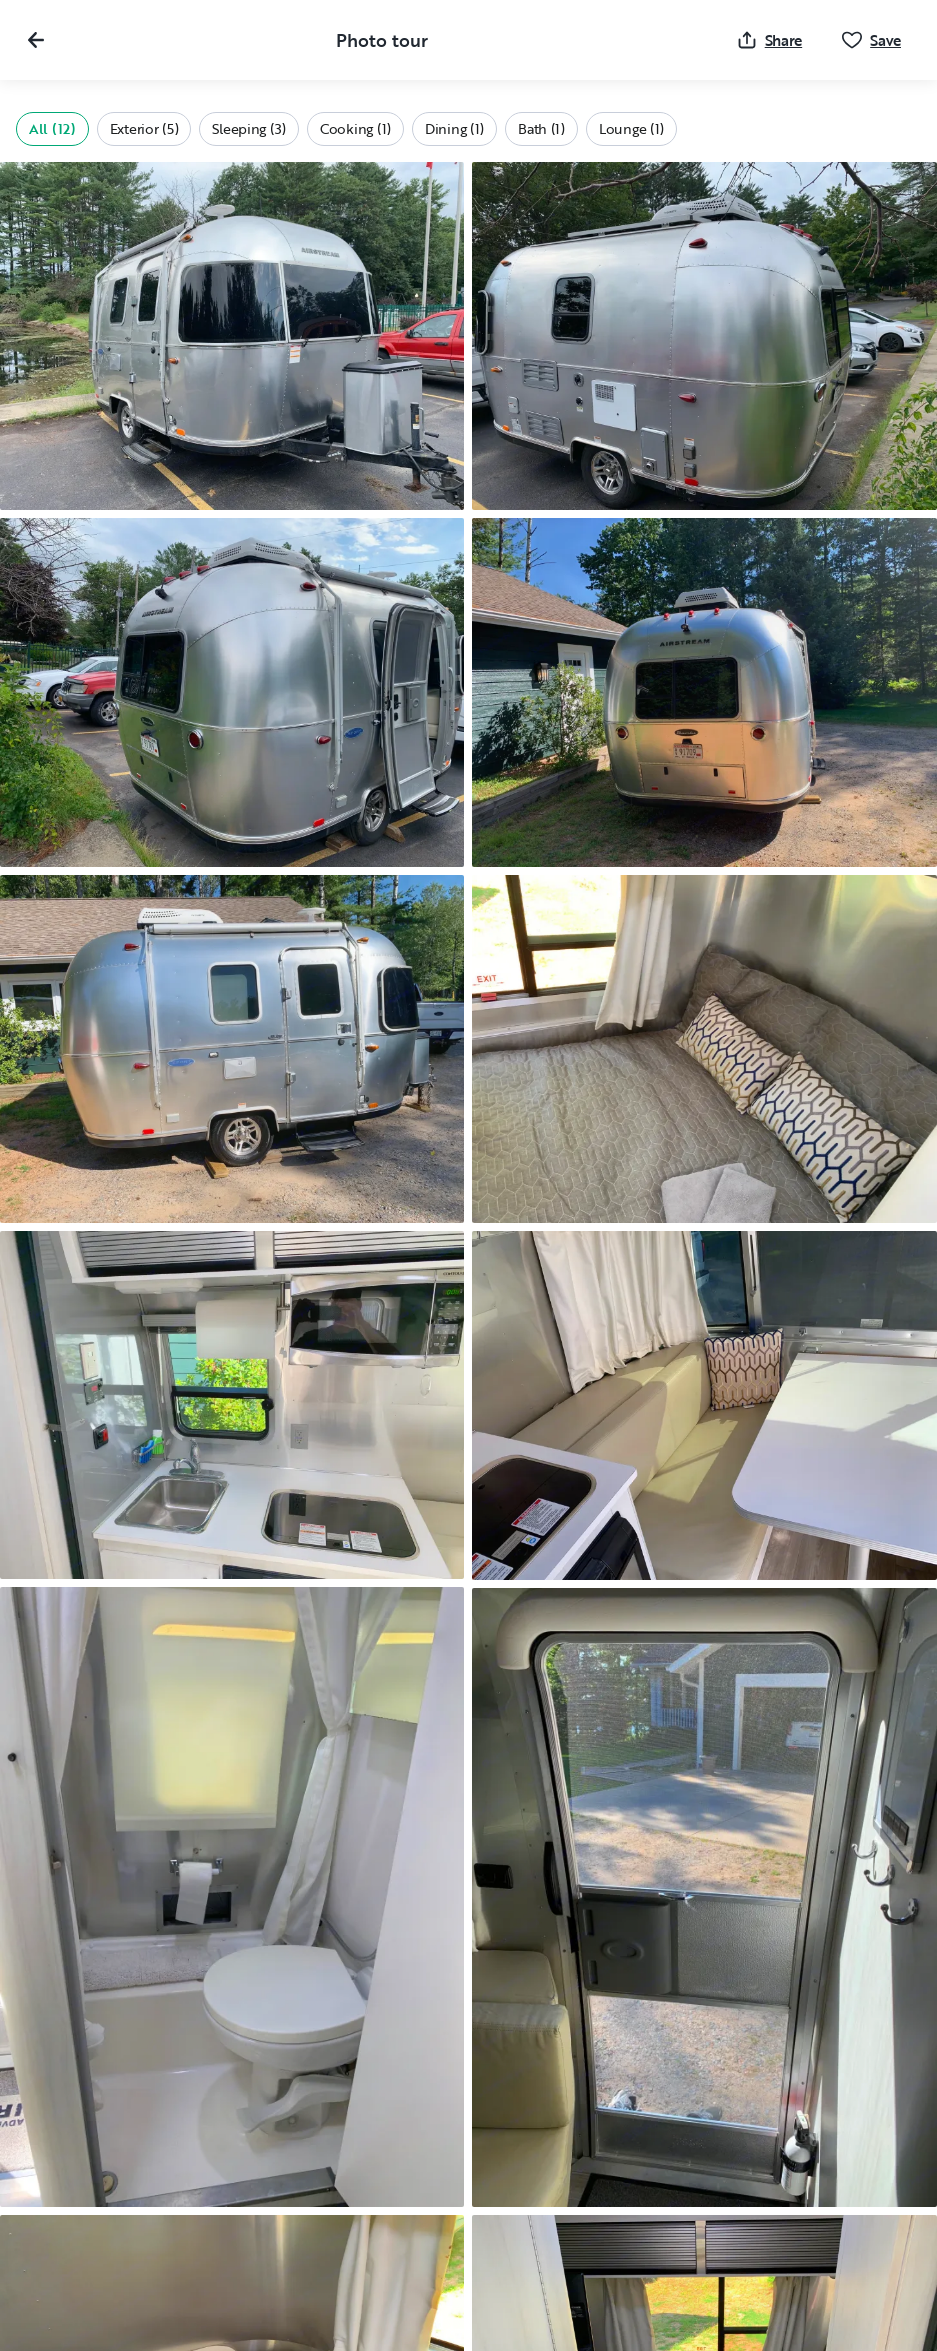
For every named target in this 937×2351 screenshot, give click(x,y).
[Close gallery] (36, 40)
